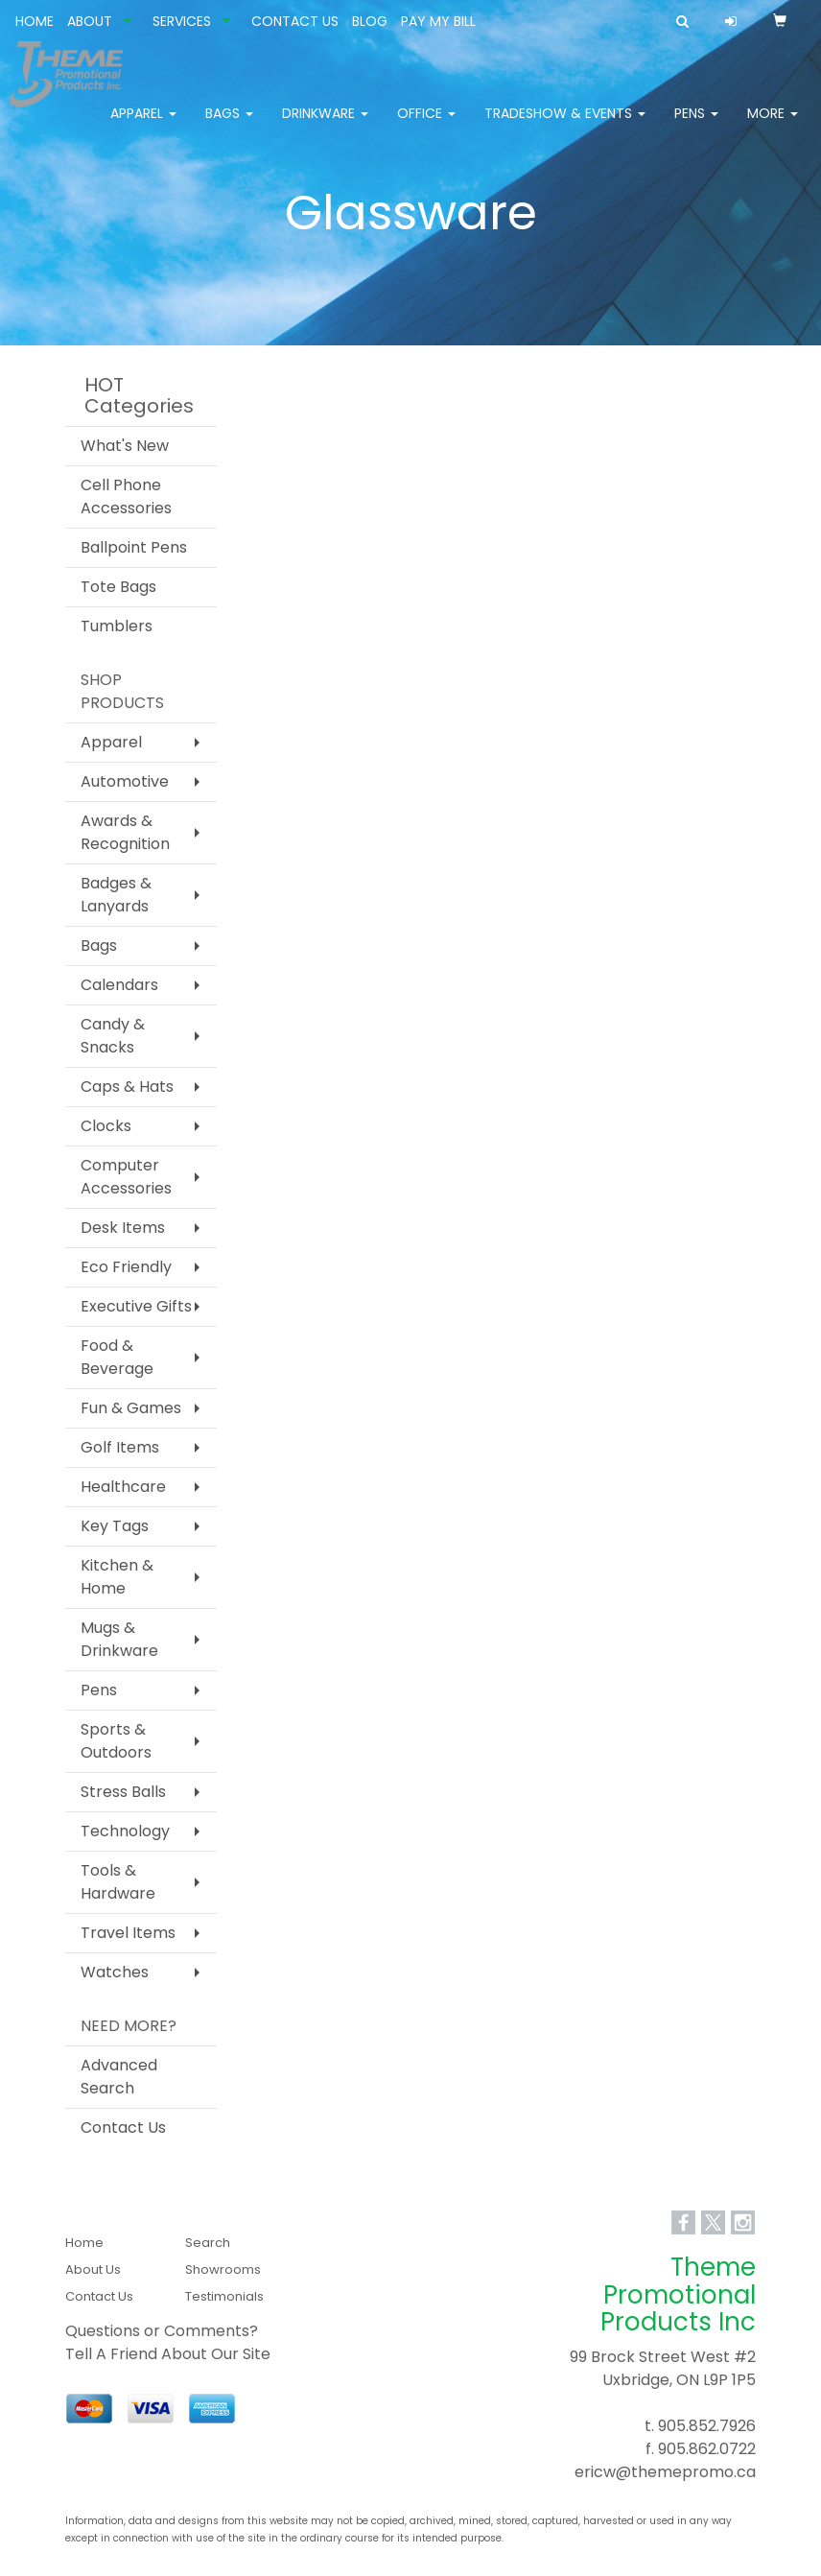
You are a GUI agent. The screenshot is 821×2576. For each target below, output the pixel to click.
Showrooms (223, 2269)
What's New (125, 446)
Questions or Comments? (161, 2331)
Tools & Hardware (118, 1881)
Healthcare (123, 1487)
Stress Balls (123, 1792)
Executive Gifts (136, 1306)
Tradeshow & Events (564, 124)
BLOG (369, 21)
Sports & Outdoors (116, 1740)
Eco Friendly (126, 1267)
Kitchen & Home (117, 1576)
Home (84, 2242)
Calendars (119, 985)
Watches (115, 1972)
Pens (696, 124)
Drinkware (325, 124)
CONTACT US (295, 21)
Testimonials (224, 2296)
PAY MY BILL (438, 21)
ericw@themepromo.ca (665, 2472)
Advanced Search (119, 2076)
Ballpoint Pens (134, 547)
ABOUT (89, 21)
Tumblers (116, 626)
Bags (229, 124)
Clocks (106, 1126)
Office (426, 124)
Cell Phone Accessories (126, 496)
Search (207, 2242)
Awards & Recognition (125, 832)
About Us (93, 2269)
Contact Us (123, 2127)
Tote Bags (118, 587)
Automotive (125, 781)
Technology (125, 1831)
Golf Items (120, 1447)
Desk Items (123, 1228)
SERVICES (181, 21)
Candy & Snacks (113, 1035)
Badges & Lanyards (116, 894)
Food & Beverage (117, 1357)
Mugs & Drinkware (119, 1639)
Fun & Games (131, 1408)
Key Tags (115, 1526)
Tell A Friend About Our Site (167, 2354)
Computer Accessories (126, 1176)
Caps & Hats (127, 1086)
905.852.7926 (707, 2426)
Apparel (143, 124)
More (772, 124)
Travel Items (128, 1933)
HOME (34, 21)
